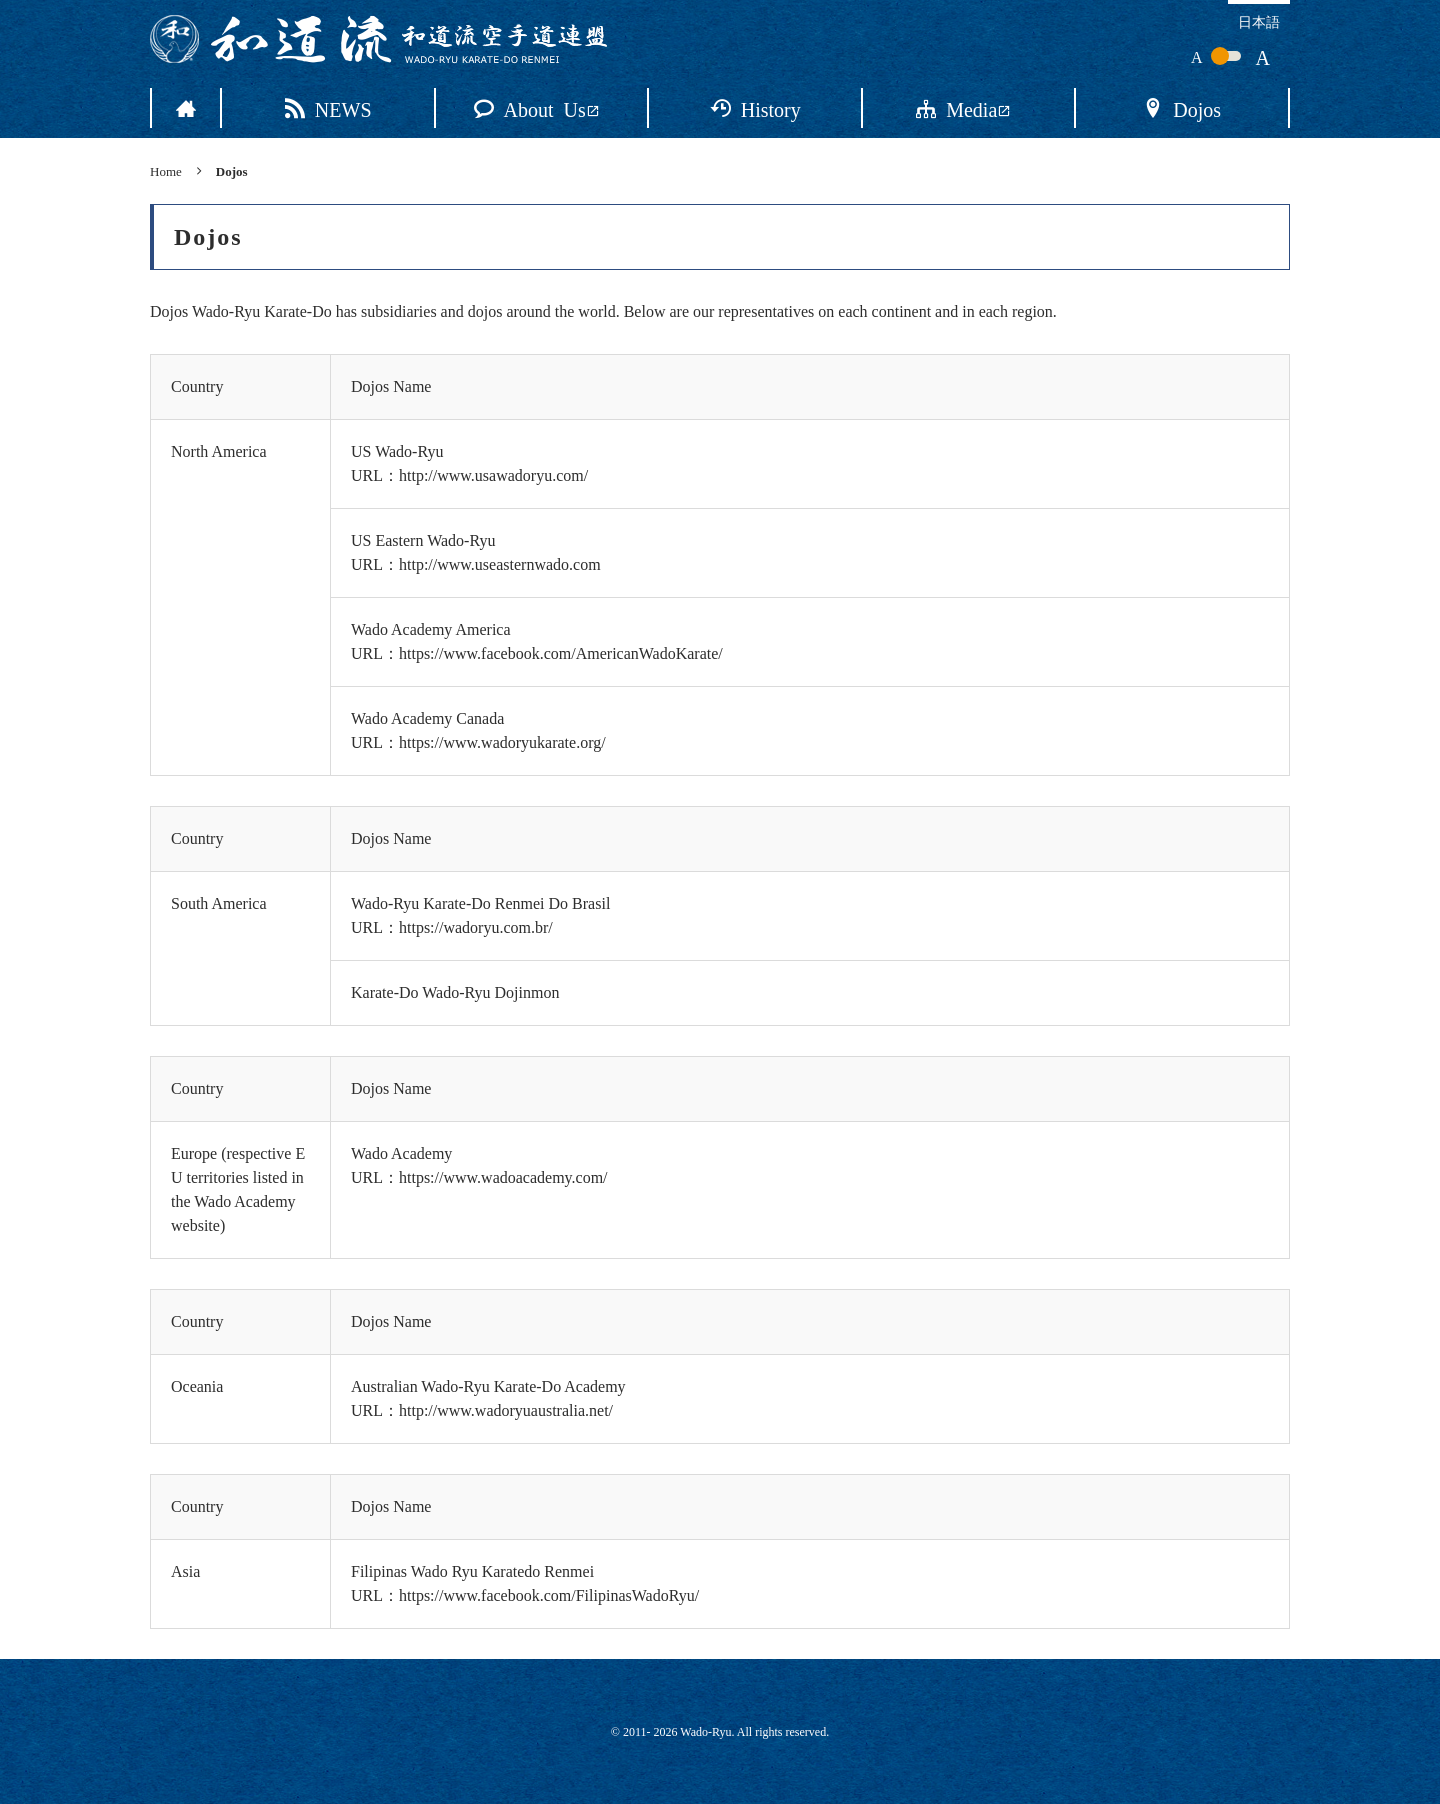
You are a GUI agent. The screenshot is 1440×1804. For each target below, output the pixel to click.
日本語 (1259, 21)
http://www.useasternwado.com (500, 564)
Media (963, 108)
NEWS (328, 108)
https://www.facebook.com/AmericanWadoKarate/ (561, 653)
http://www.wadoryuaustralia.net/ (506, 1410)
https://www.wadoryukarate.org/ (502, 742)
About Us (537, 108)
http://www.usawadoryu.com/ (493, 475)
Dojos (1182, 108)
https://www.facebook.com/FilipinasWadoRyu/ (549, 1595)
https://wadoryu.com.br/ (476, 927)
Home (166, 170)
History (755, 108)
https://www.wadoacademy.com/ (503, 1177)
